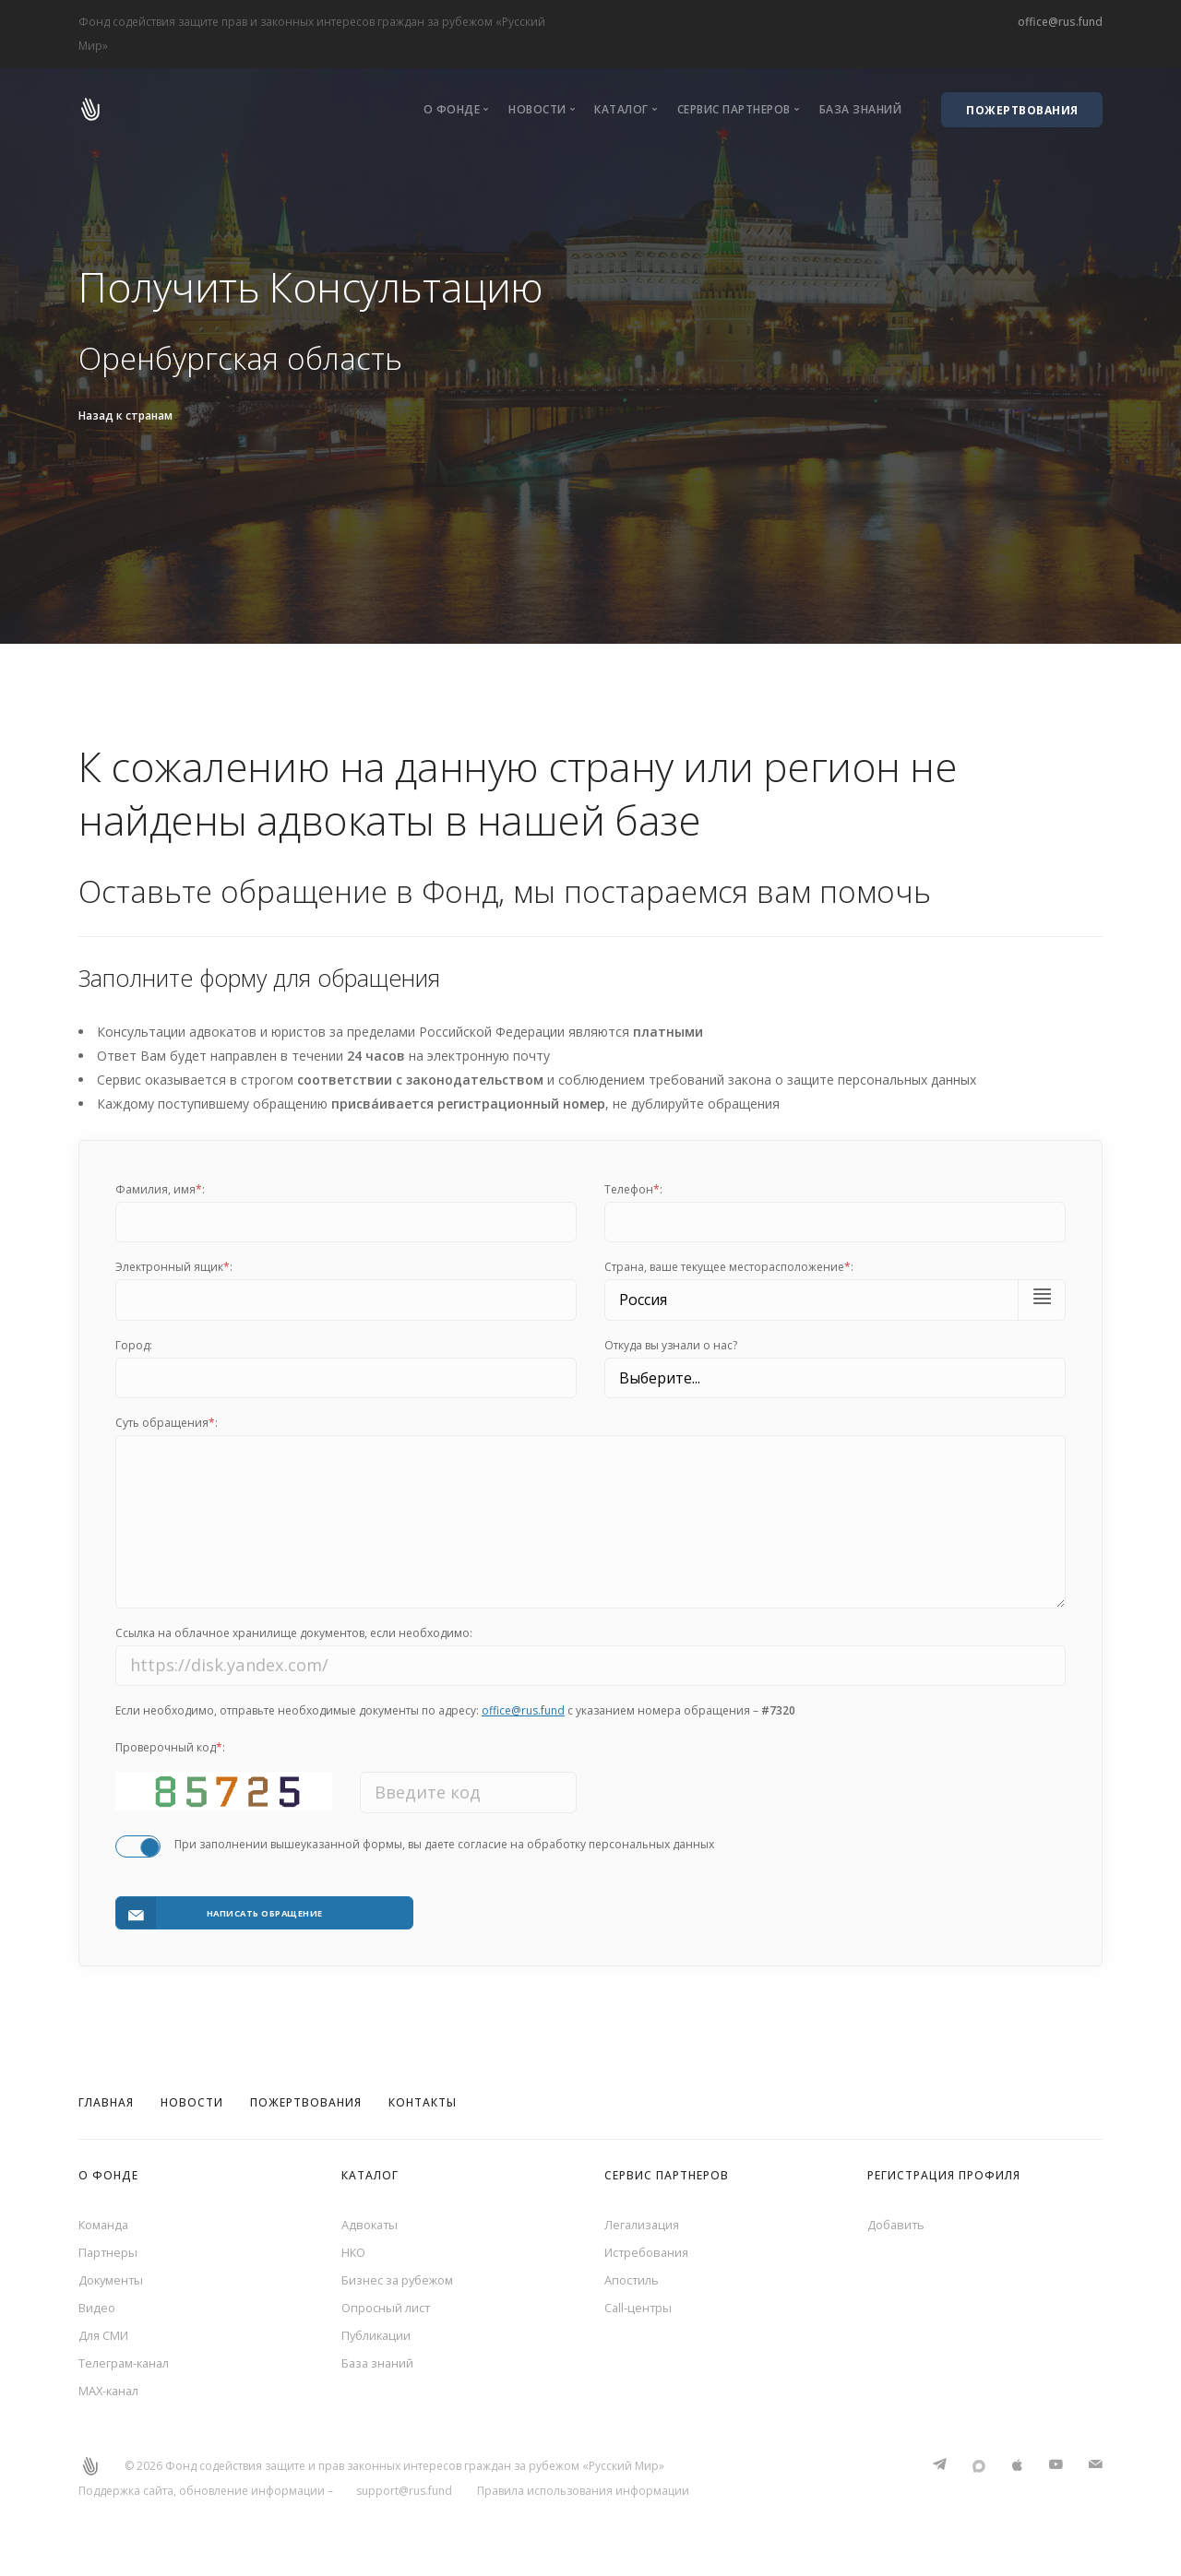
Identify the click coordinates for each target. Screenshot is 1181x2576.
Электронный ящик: (174, 1267)
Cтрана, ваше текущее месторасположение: (728, 1267)
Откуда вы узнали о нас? (670, 1345)
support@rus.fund (404, 2499)
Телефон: (633, 1189)
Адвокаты (372, 2218)
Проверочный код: (170, 1758)
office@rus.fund (1060, 22)
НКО (355, 2248)
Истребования (650, 2248)
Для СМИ (107, 2338)
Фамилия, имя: (160, 1189)
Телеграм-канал (128, 2368)
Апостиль (634, 2278)
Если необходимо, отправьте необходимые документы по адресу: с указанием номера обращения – (455, 1721)
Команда (106, 2218)
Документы (113, 2278)
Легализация (644, 2218)
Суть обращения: (166, 1422)
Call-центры (640, 2308)
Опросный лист (389, 2308)
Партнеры (109, 2248)
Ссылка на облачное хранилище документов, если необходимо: (293, 1643)
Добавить (898, 2218)
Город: (133, 1345)
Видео (98, 2308)
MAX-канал (112, 2398)
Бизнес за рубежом (402, 2278)
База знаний (860, 109)
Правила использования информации (583, 2499)
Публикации (378, 2338)
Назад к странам (125, 415)
